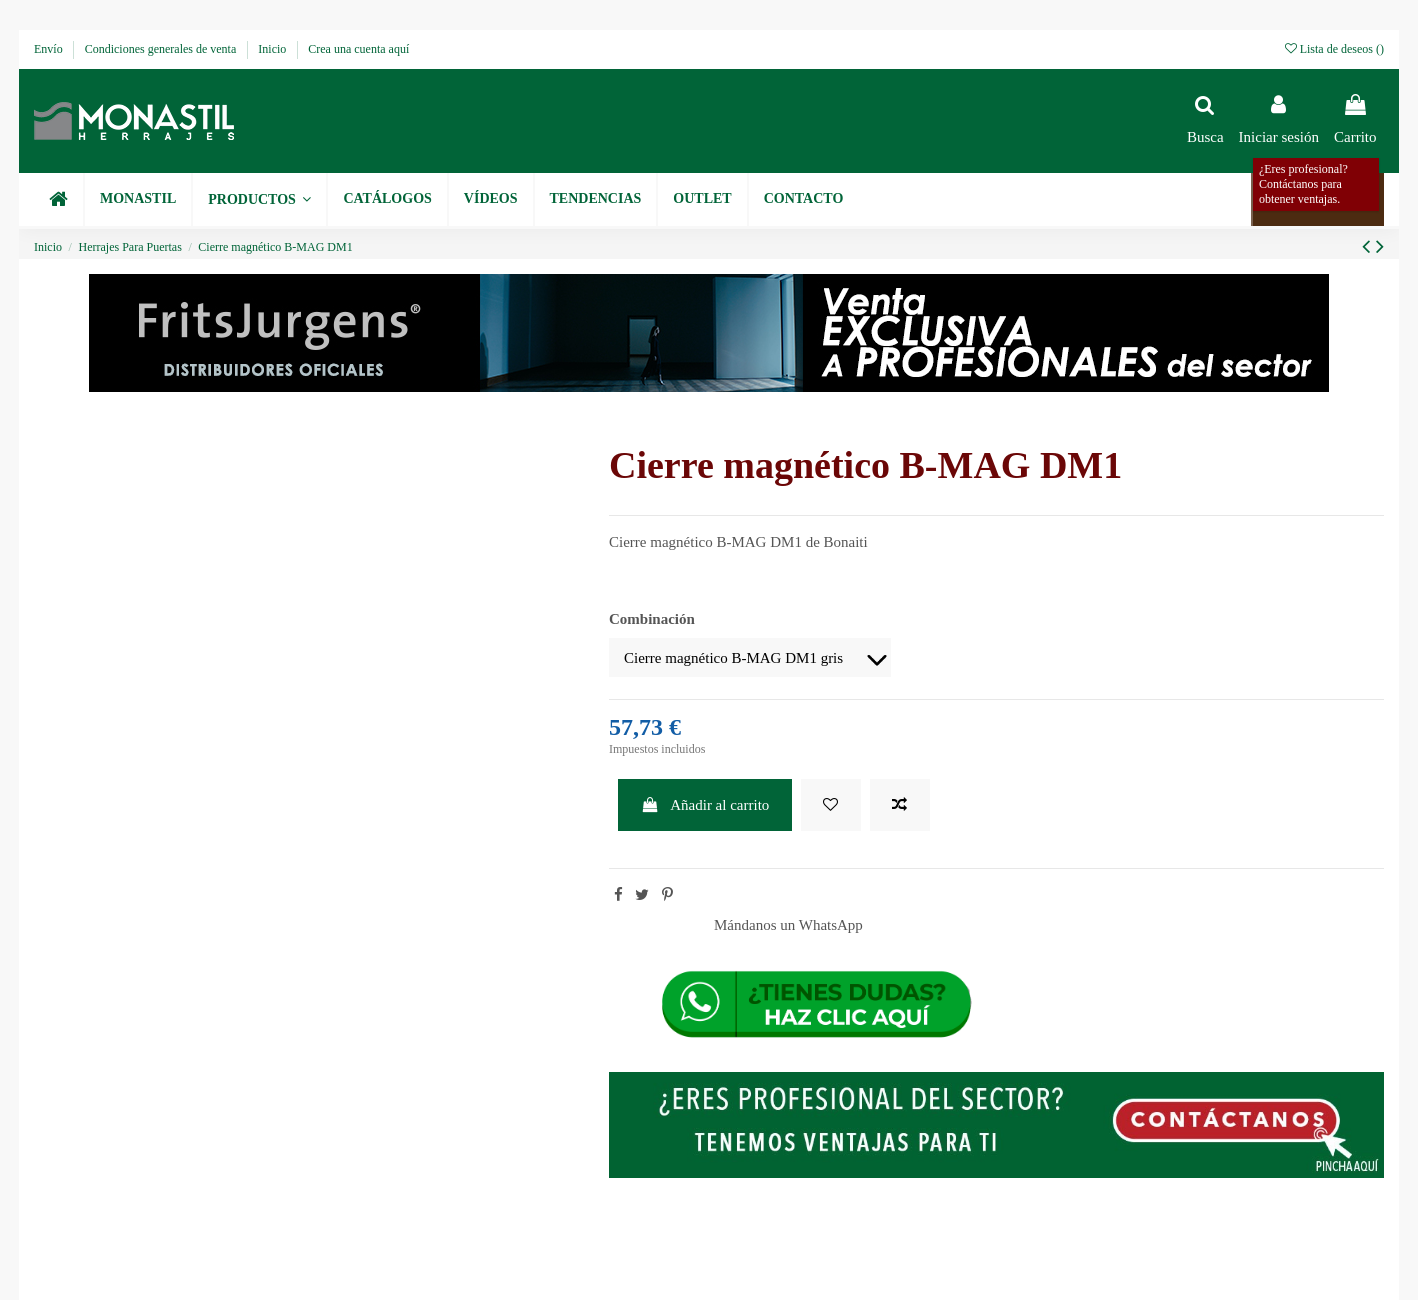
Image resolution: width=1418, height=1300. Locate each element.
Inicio (273, 49)
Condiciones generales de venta (162, 49)
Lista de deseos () (1334, 49)
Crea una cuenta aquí (358, 49)
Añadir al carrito (705, 805)
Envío (50, 49)
